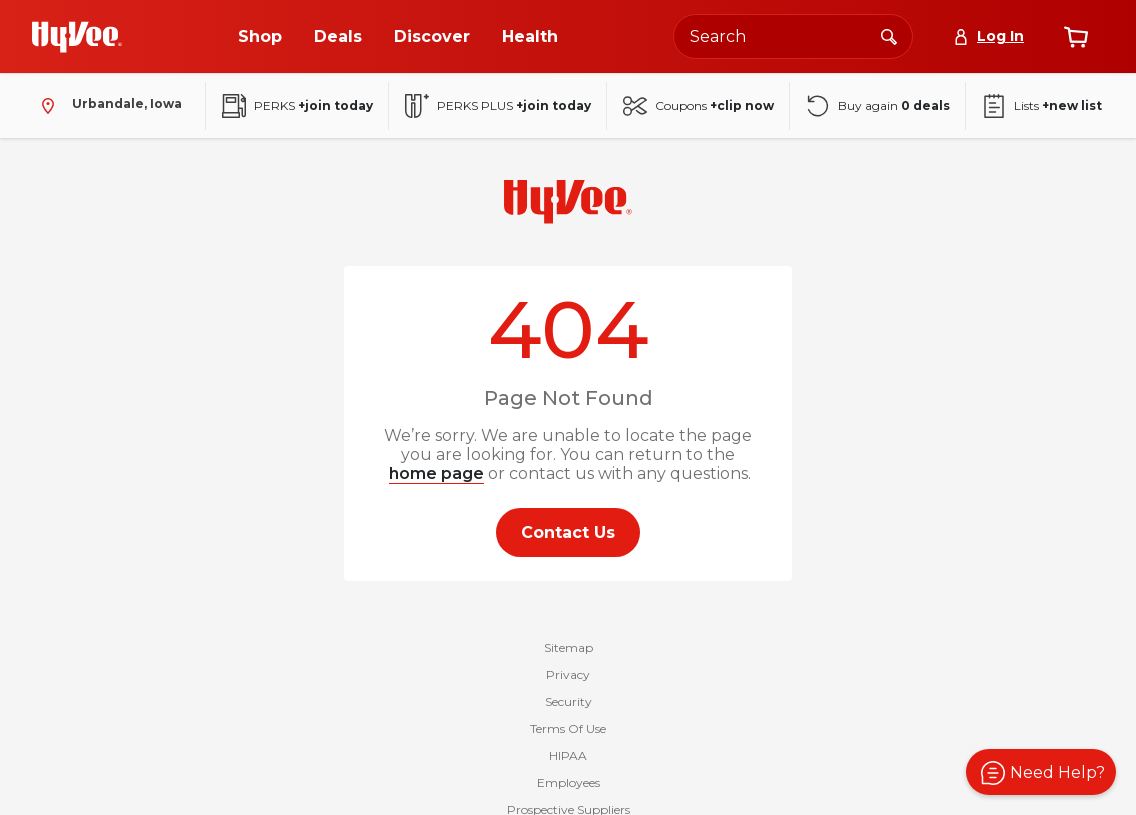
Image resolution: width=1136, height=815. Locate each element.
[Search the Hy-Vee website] (793, 36)
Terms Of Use (568, 728)
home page (436, 473)
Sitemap (568, 647)
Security (568, 701)
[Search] (889, 36)
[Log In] (988, 36)
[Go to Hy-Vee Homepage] (77, 37)
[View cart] (1076, 37)
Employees (568, 782)
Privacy (568, 674)
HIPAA (568, 755)
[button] (1041, 772)
